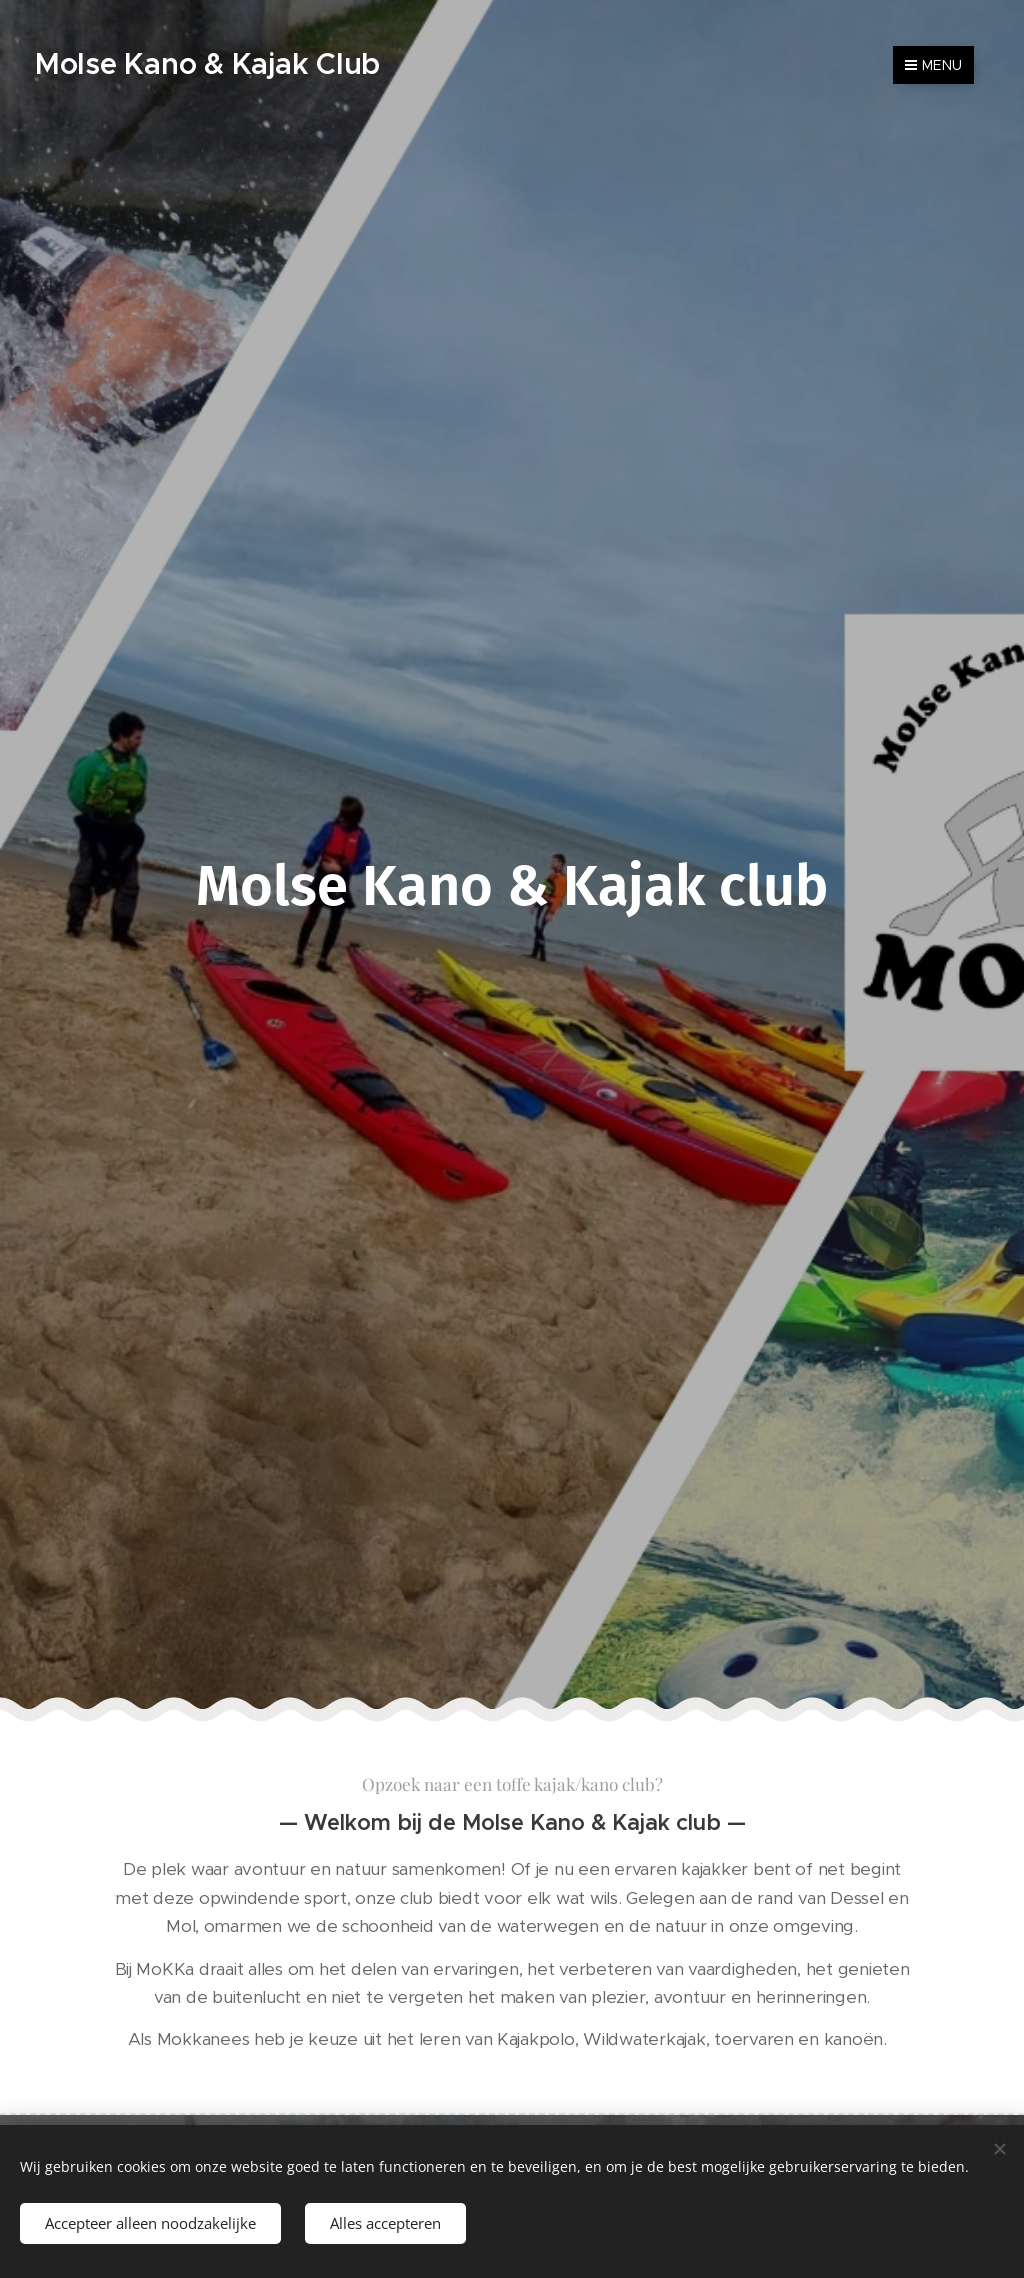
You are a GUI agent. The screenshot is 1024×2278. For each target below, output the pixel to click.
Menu (933, 65)
